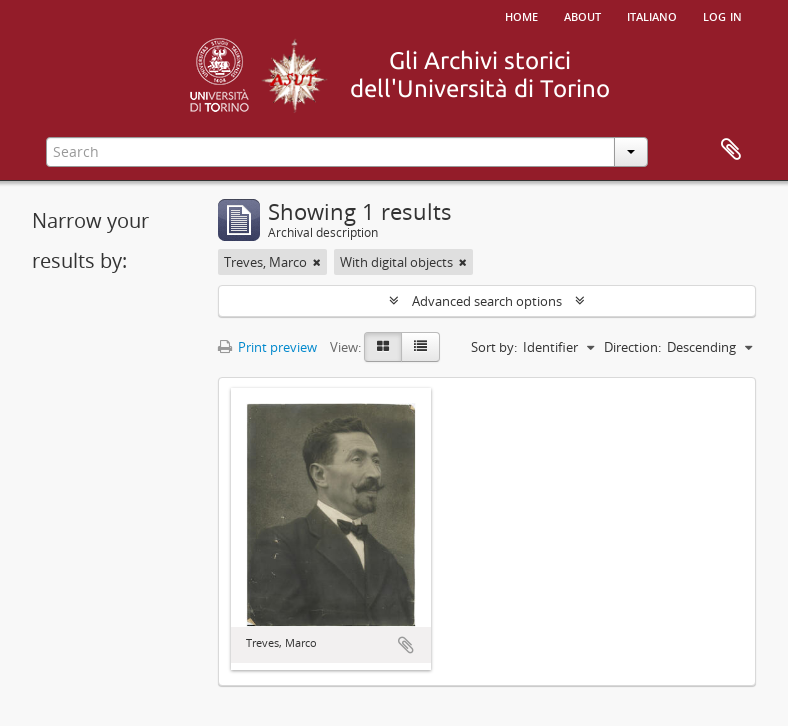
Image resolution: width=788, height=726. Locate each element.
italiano (652, 15)
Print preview (267, 347)
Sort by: (494, 347)
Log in (722, 15)
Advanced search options (487, 301)
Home (521, 15)
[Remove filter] (317, 262)
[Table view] (420, 347)
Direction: (632, 347)
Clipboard (731, 150)
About (582, 15)
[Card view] (383, 347)
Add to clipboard (406, 645)
